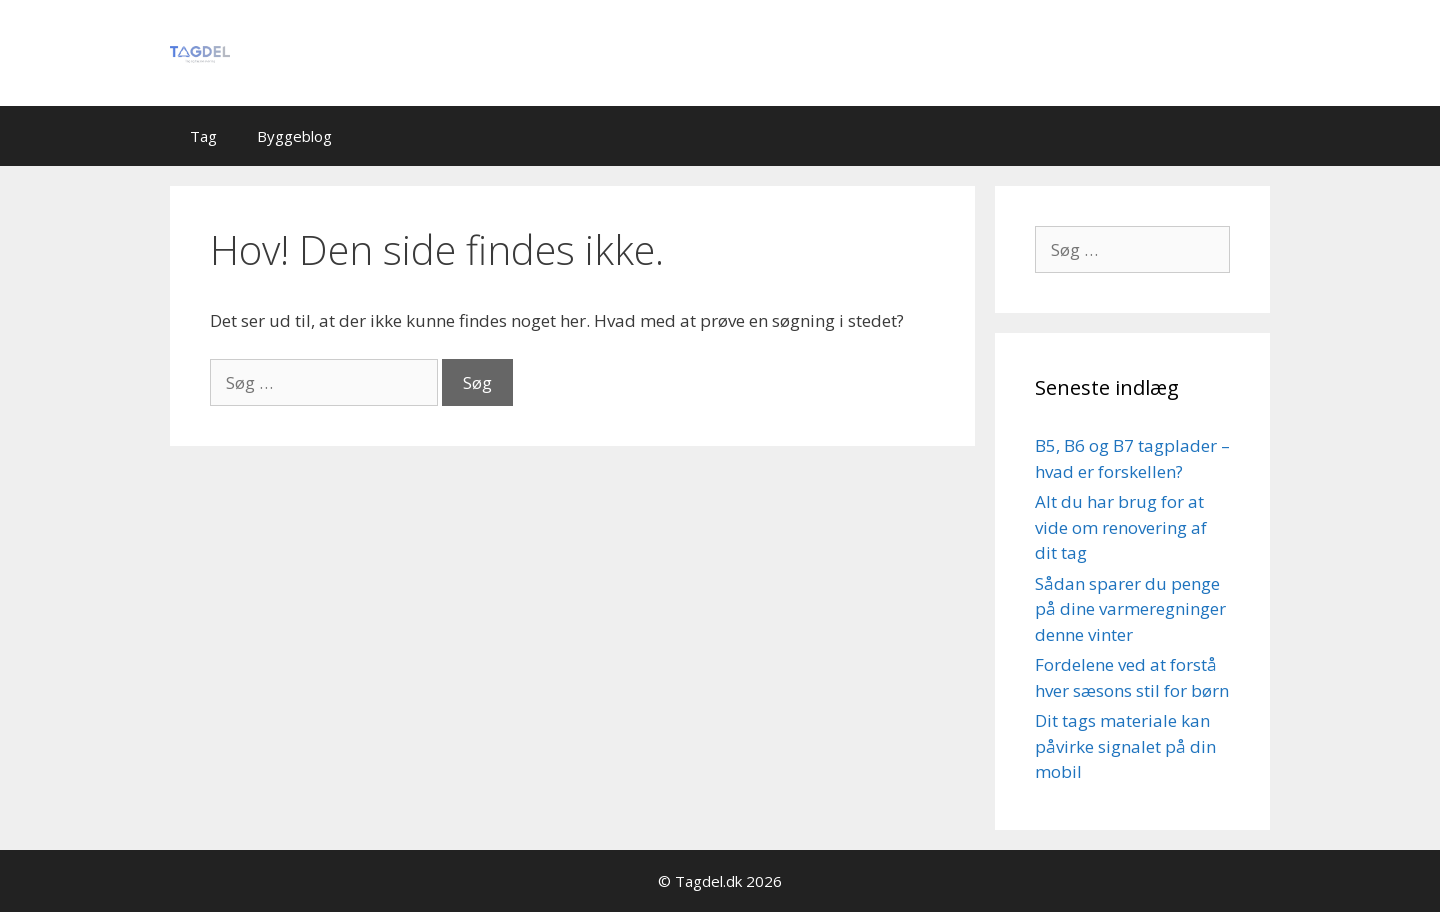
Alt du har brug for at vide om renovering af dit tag (1121, 527)
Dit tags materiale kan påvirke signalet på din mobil (1125, 746)
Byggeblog (294, 136)
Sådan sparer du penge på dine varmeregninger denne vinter (1130, 609)
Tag (203, 136)
